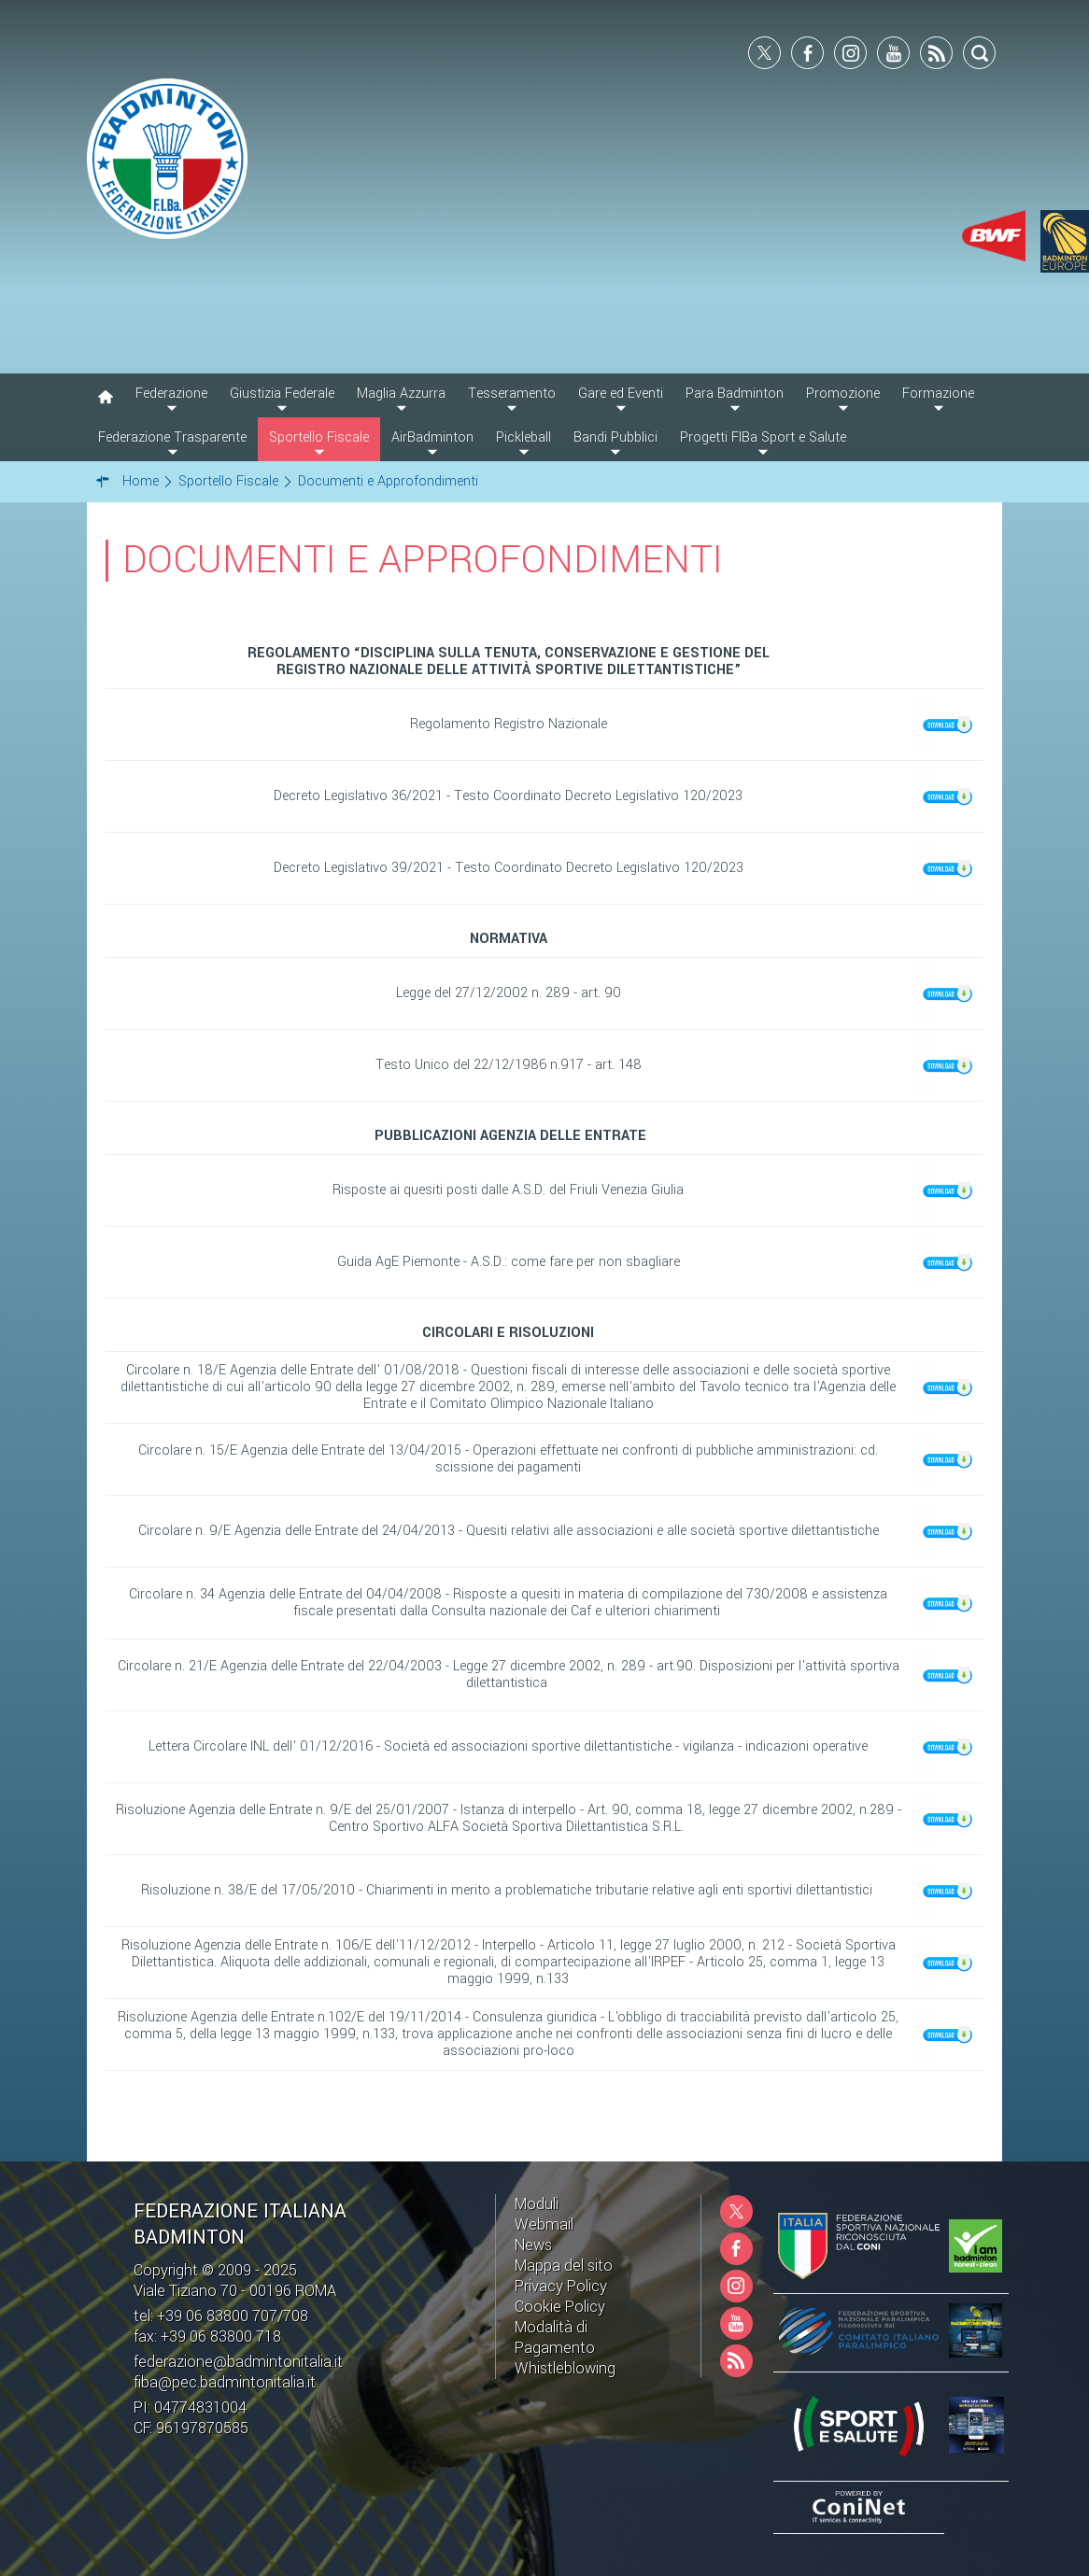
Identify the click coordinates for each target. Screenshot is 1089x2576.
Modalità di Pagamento (555, 2337)
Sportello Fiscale (319, 437)
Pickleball (523, 437)
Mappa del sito (564, 2265)
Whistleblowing (565, 2368)
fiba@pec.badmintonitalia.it (225, 2382)
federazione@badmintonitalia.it (238, 2361)
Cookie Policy (560, 2306)
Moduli (537, 2204)
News (533, 2245)
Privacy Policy (561, 2286)
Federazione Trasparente (172, 437)
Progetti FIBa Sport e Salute (763, 437)
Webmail (544, 2224)
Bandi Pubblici (615, 437)
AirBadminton (432, 437)
